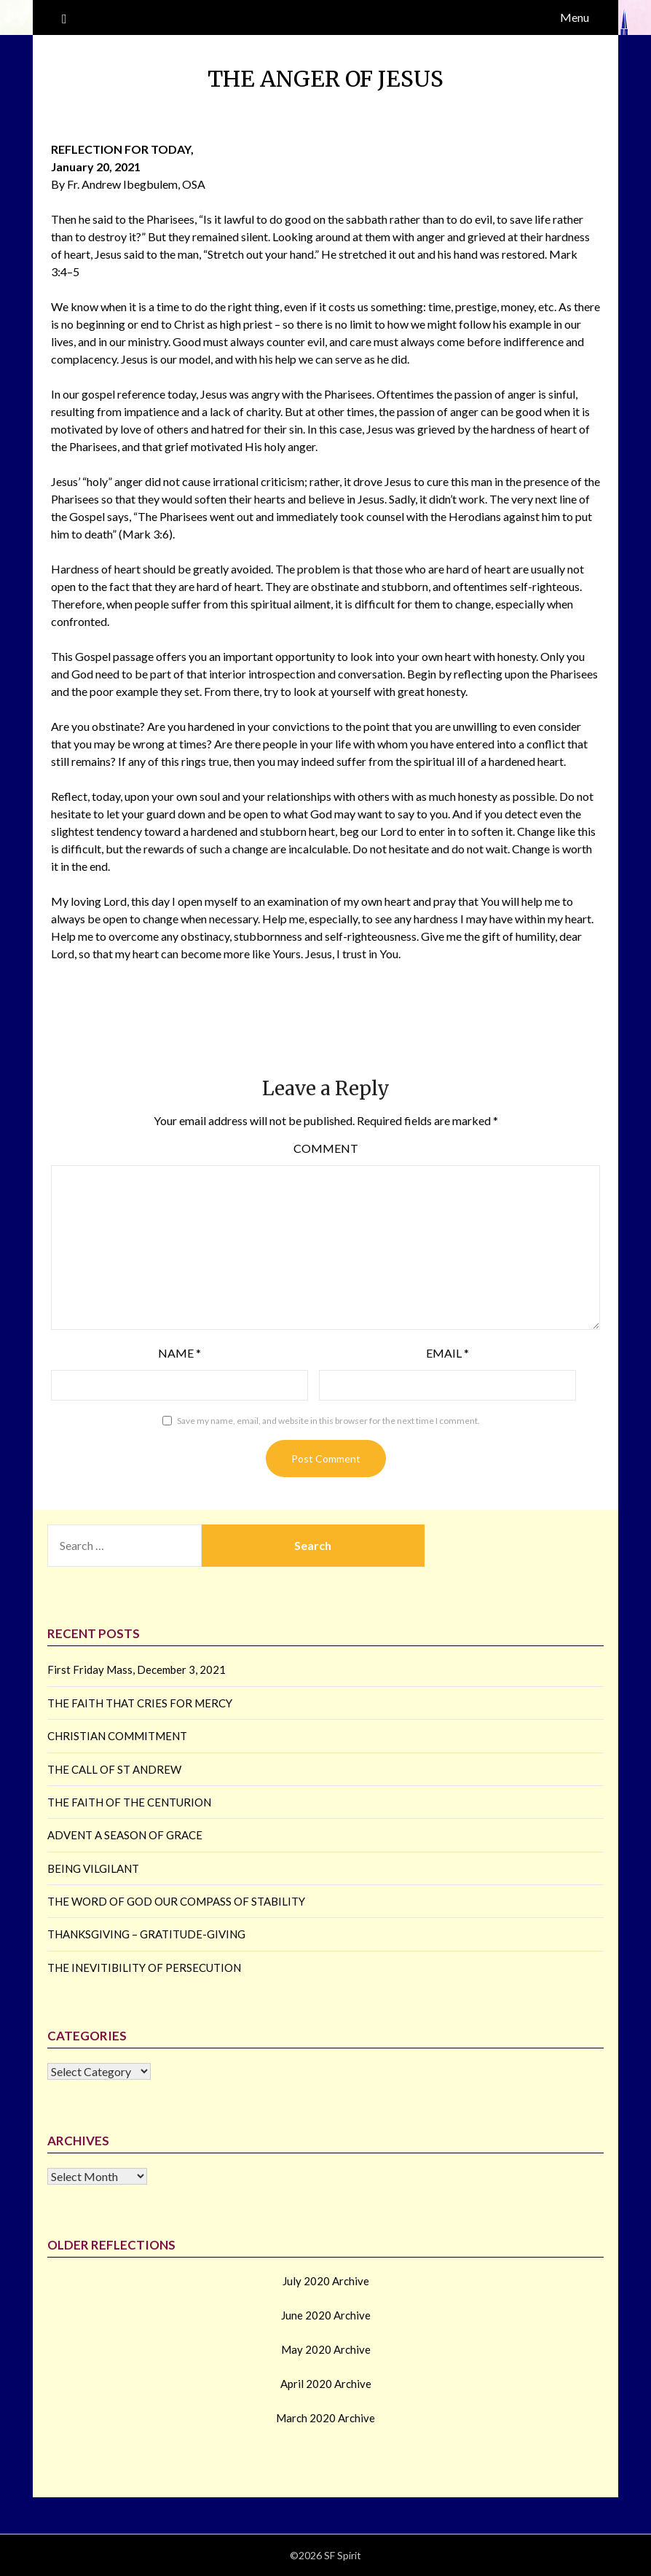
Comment (325, 1148)
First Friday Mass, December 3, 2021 (136, 1669)
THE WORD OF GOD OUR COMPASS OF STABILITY (176, 1901)
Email (447, 1353)
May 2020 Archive (326, 2349)
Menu (574, 17)
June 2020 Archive (326, 2315)
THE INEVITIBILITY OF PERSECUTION (144, 1967)
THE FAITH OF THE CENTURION (129, 1802)
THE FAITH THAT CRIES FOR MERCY (139, 1703)
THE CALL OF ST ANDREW (114, 1769)
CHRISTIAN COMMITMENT (117, 1735)
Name (179, 1353)
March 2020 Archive (325, 2417)
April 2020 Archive (325, 2383)
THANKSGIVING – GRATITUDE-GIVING (146, 1934)
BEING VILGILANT (93, 1868)
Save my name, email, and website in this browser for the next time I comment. (328, 1420)
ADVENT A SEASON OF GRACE (124, 1834)
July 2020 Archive (326, 2280)
